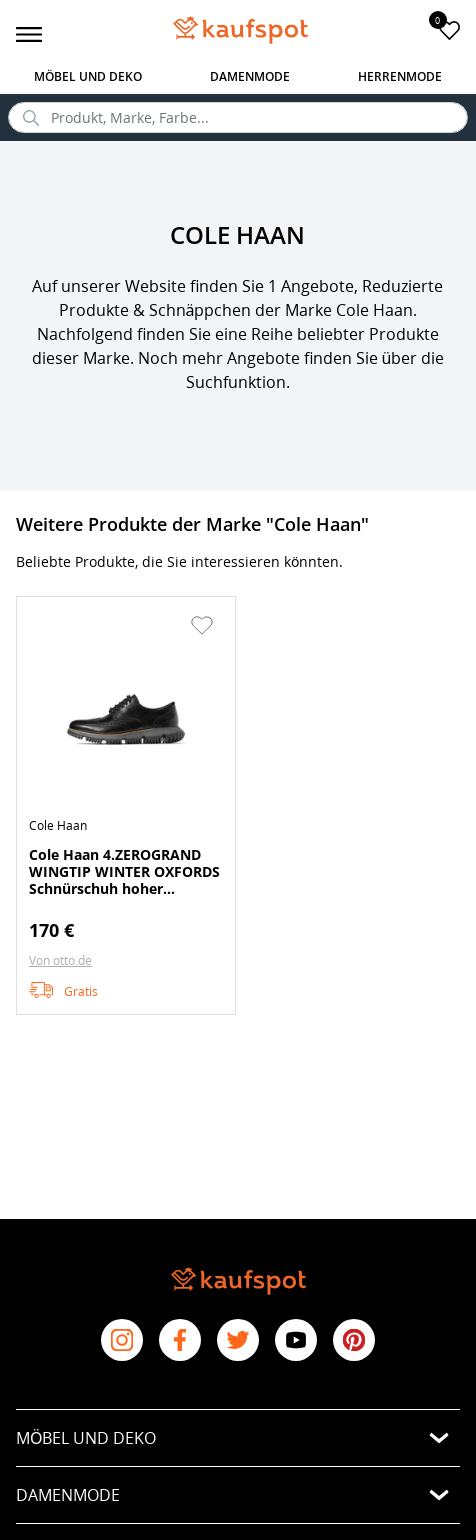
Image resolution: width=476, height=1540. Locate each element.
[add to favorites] (449, 29)
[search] (238, 117)
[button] (202, 625)
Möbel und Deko (88, 76)
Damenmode (250, 76)
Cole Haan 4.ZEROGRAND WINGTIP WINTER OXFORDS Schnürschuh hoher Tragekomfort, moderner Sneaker (124, 871)
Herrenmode (400, 76)
